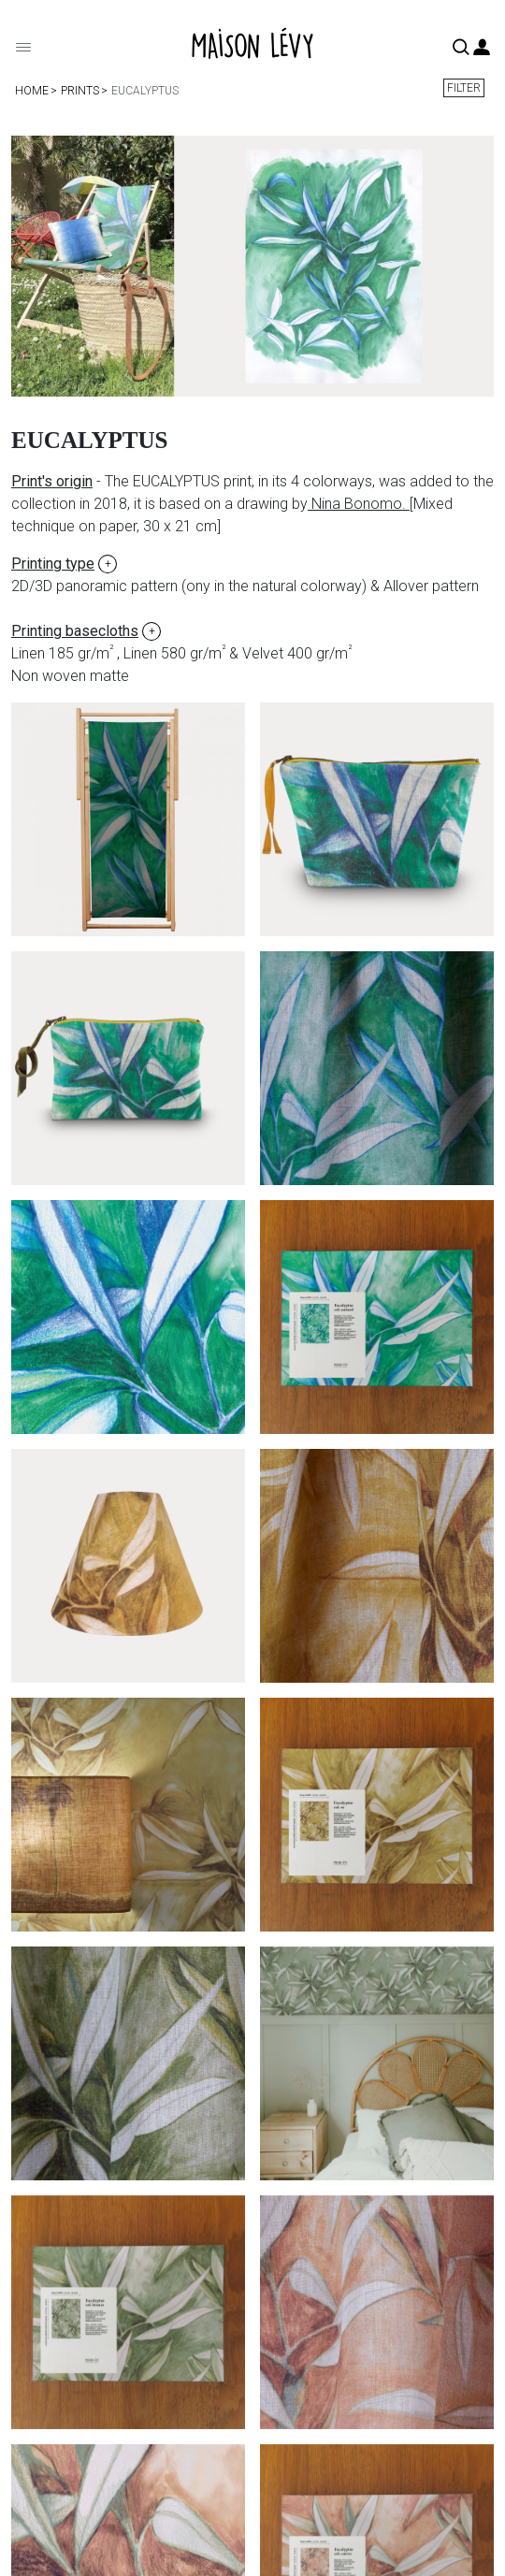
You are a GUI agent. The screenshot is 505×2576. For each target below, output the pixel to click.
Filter (464, 87)
